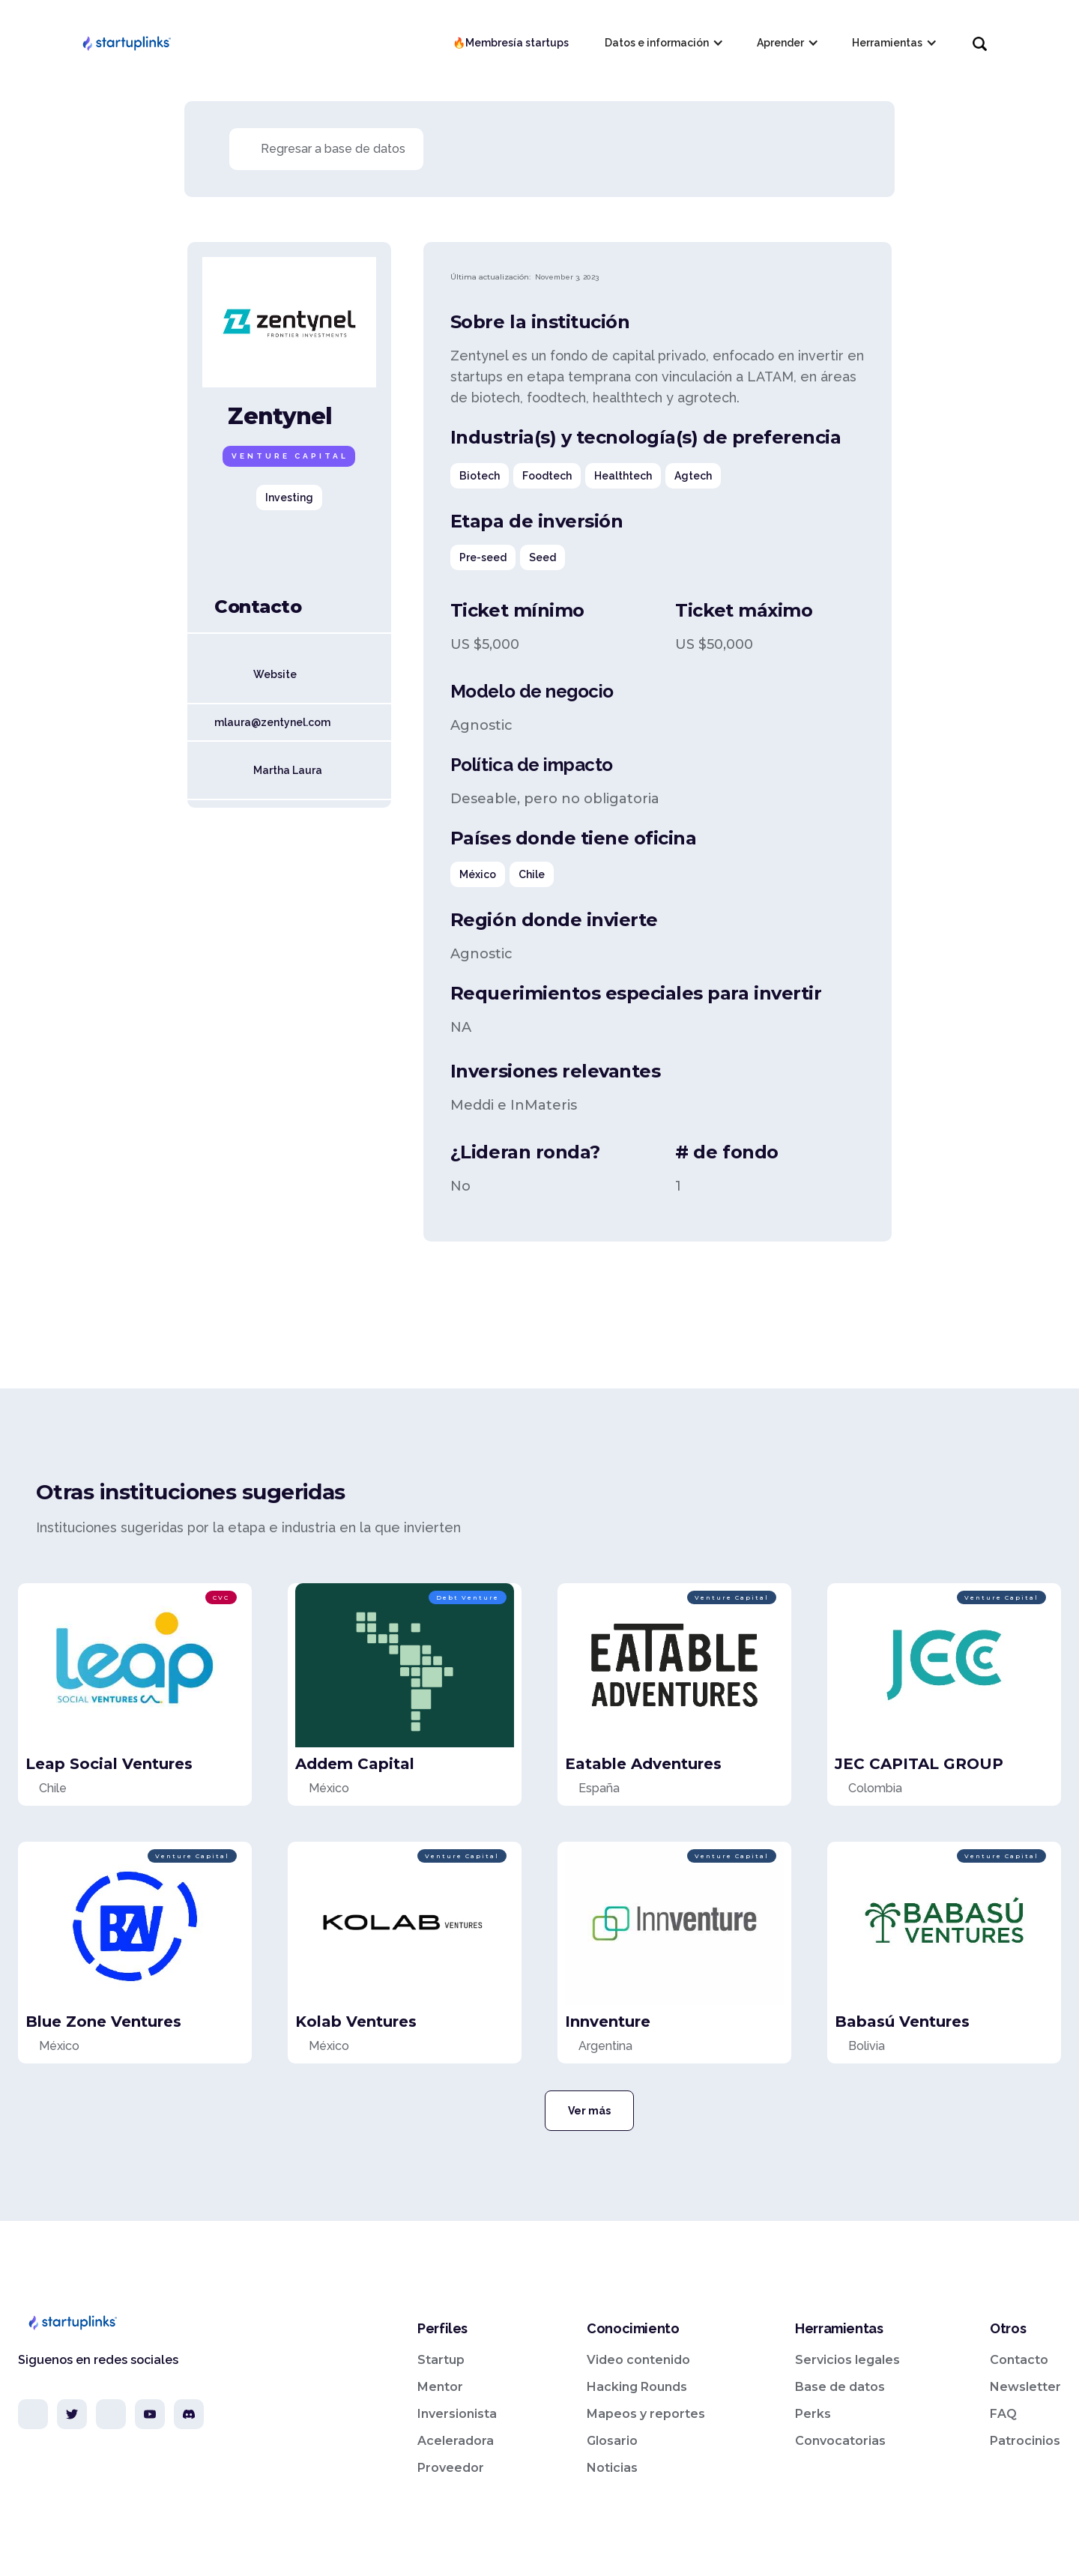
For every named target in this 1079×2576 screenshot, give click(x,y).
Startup (441, 2360)
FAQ (1003, 2414)
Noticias (612, 2468)
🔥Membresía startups (511, 43)
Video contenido (638, 2360)
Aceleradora (455, 2441)
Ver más (589, 2111)
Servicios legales (847, 2360)
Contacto (1019, 2360)
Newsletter (1025, 2387)
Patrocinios (1025, 2441)
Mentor (440, 2387)
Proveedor (450, 2468)
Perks (813, 2414)
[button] (663, 42)
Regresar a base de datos (333, 149)
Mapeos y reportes (646, 2414)
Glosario (612, 2441)
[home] (126, 42)
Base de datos (840, 2387)
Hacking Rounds (637, 2387)
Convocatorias (840, 2441)
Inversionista (457, 2414)
